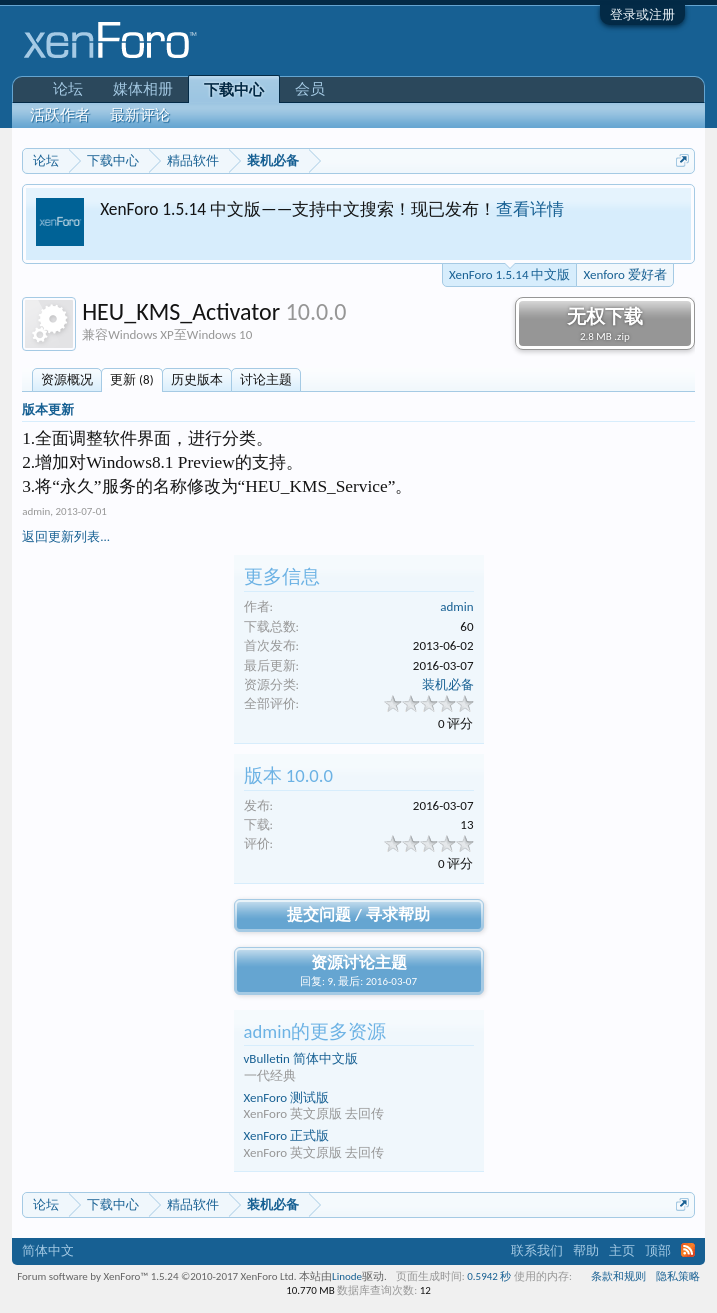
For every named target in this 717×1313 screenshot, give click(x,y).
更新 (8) (131, 379)
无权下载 (605, 324)
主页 (622, 1250)
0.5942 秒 (489, 1276)
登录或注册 (642, 14)
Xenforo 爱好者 (624, 274)
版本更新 (48, 409)
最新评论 (140, 115)
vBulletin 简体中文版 (301, 1058)
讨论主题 (266, 379)
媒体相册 (143, 89)
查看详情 (530, 209)
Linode (347, 1276)
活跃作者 (60, 115)
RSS (688, 1250)
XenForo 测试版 (287, 1097)
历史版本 (197, 379)
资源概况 (67, 379)
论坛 (68, 89)
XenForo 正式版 (287, 1135)
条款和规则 (618, 1276)
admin (36, 511)
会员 (310, 89)
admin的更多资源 (315, 1031)
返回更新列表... (66, 536)
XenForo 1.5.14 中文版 (509, 273)
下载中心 (234, 90)
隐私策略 (678, 1276)
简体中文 (48, 1250)
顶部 (658, 1250)
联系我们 (537, 1250)
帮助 (586, 1250)
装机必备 (448, 684)
